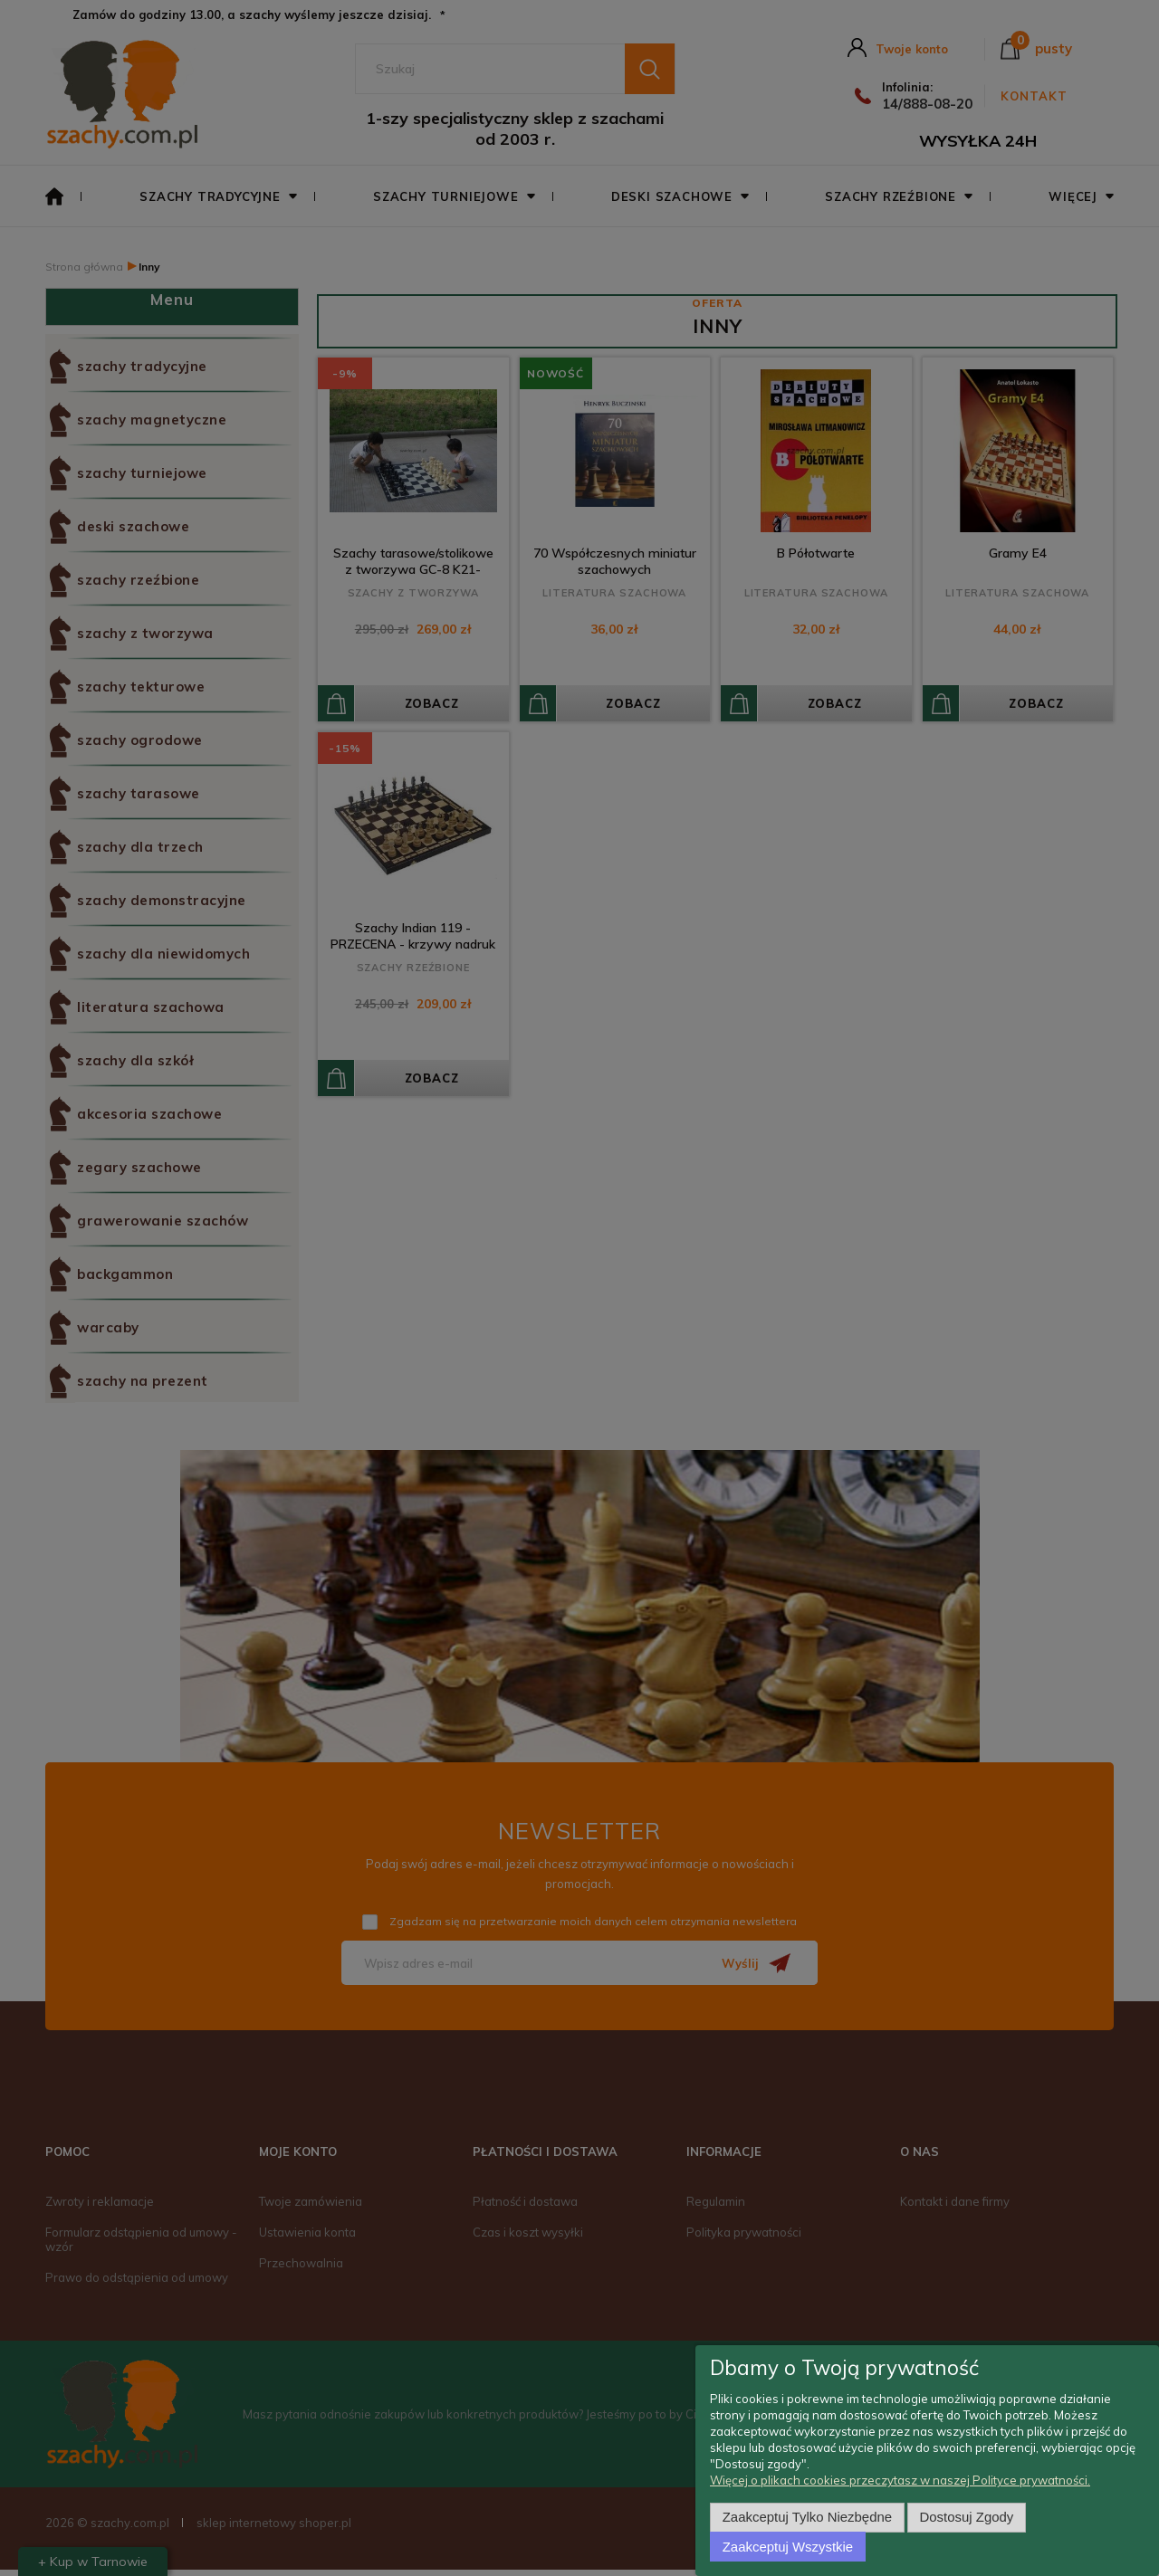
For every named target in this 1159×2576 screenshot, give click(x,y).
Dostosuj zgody (967, 2516)
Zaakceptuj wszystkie (788, 2546)
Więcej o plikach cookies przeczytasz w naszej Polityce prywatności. (900, 2480)
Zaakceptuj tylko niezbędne (807, 2516)
